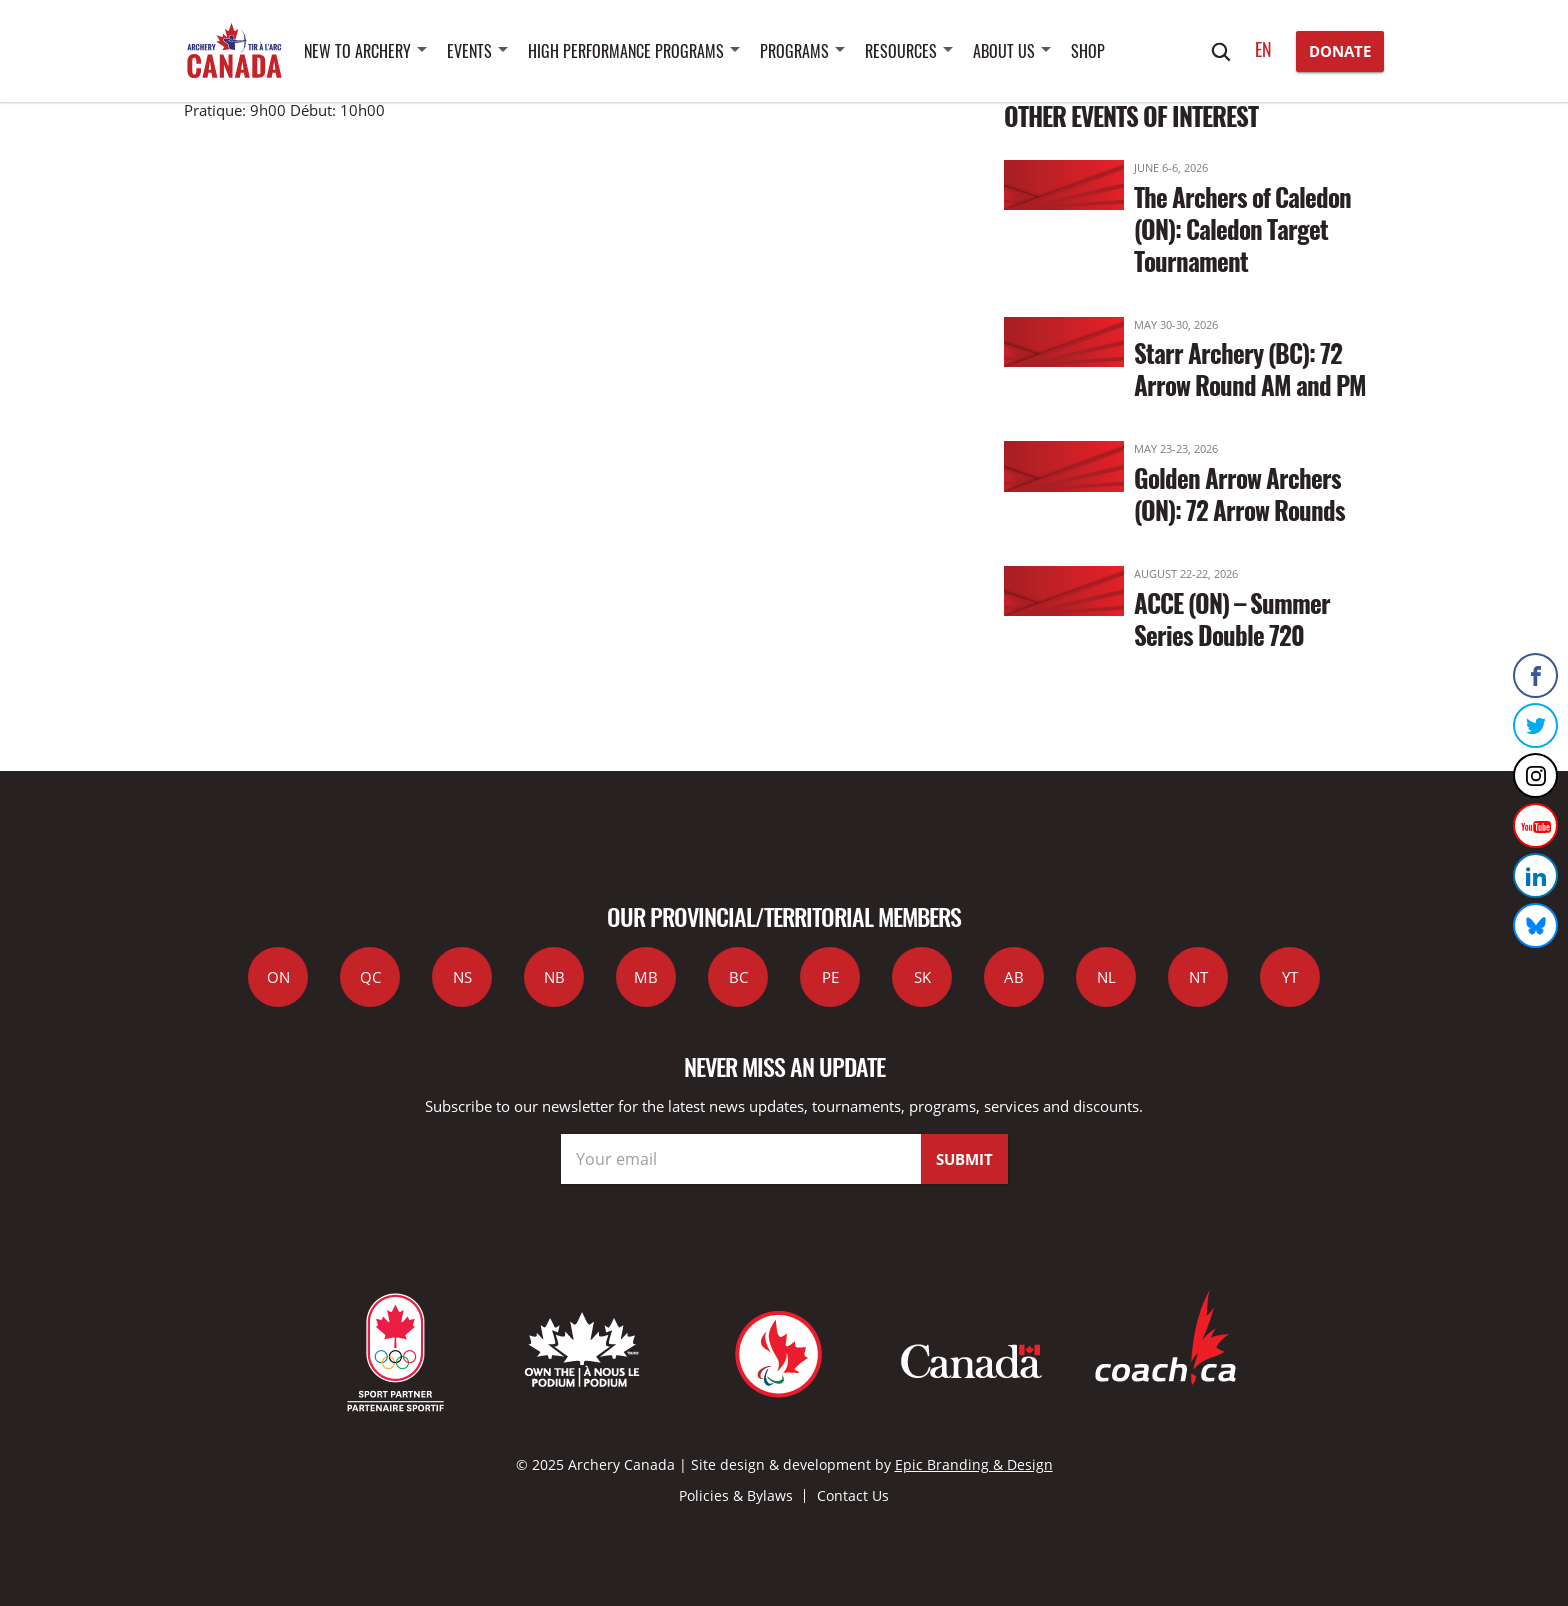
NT (1198, 977)
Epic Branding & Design (974, 1464)
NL (1106, 977)
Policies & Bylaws (736, 1495)
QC (370, 977)
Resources (901, 51)
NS (462, 977)
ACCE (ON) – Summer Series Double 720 (1232, 618)
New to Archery (357, 51)
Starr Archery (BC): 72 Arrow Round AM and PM (1250, 368)
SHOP (1088, 51)
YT (1290, 977)
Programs (794, 51)
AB (1014, 977)
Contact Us (853, 1495)
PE (830, 977)
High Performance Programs (626, 51)
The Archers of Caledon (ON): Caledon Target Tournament (1242, 228)
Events (469, 51)
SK (922, 977)
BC (738, 977)
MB (646, 977)
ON (278, 977)
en (1263, 49)
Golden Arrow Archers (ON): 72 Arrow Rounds (1239, 493)
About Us (1004, 51)
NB (554, 977)
